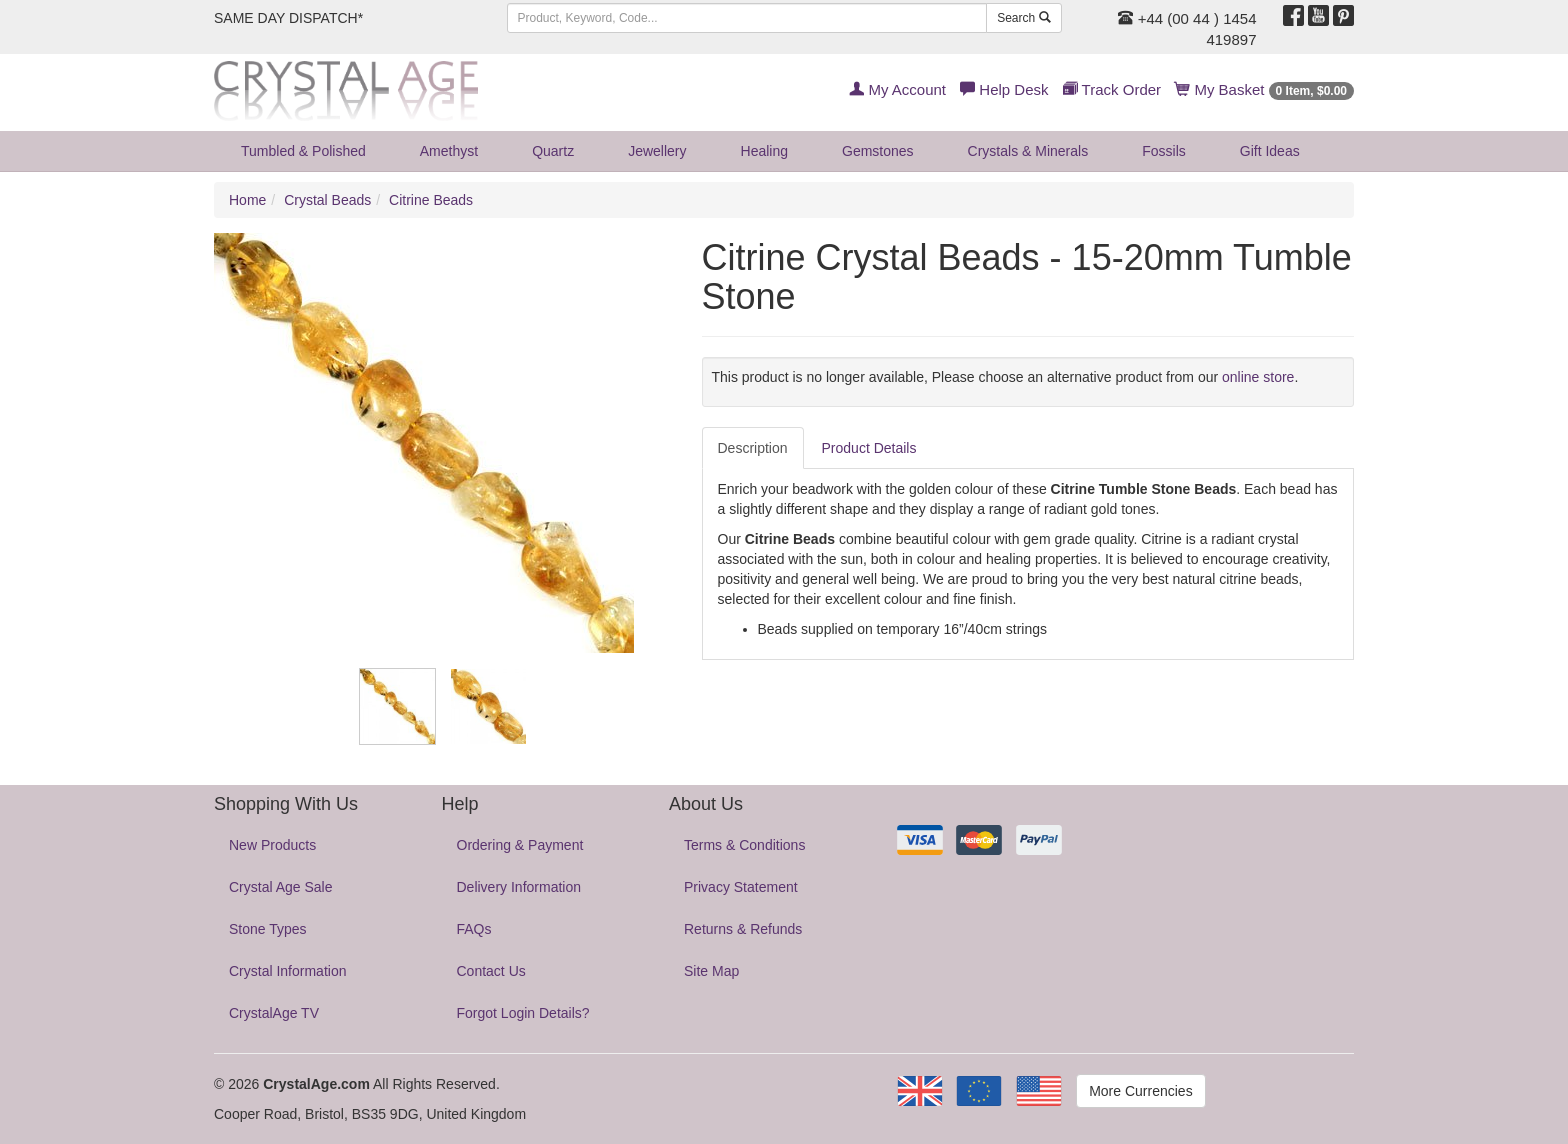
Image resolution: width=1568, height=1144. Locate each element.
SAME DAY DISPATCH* (288, 18)
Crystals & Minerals (1028, 151)
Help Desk (1004, 89)
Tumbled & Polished (303, 151)
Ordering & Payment (520, 845)
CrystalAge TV (274, 1013)
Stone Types (268, 929)
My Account (897, 89)
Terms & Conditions (744, 845)
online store (1258, 377)
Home (247, 200)
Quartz (553, 151)
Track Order (1112, 89)
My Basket (1264, 89)
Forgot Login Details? (523, 1013)
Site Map (711, 971)
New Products (272, 845)
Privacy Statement (741, 887)
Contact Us (491, 971)
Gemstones (878, 151)
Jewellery (657, 151)
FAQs (474, 929)
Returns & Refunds (743, 929)
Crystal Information (287, 971)
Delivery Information (519, 887)
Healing (764, 151)
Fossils (1164, 151)
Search (1023, 18)
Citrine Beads (431, 200)
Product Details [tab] (869, 448)
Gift (1270, 151)
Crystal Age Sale (281, 887)
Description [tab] (753, 448)
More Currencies (1140, 1091)
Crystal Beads (327, 200)
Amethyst (449, 151)
